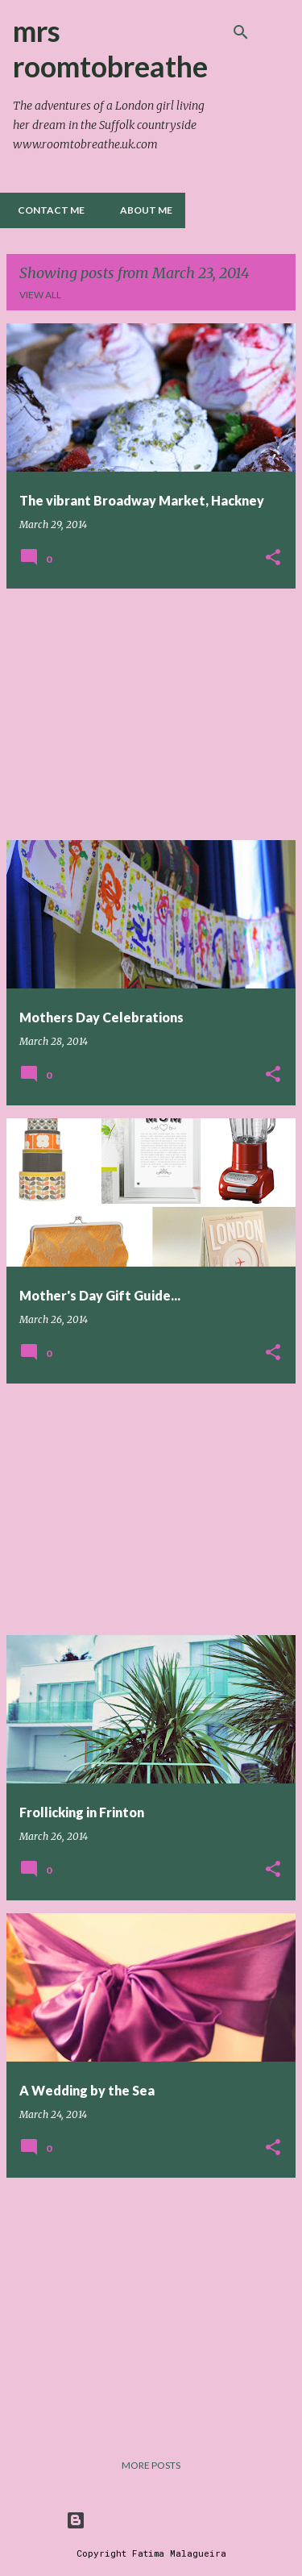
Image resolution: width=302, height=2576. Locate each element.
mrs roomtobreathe (110, 48)
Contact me (46, 210)
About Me (141, 210)
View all (40, 295)
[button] (273, 558)
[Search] (240, 32)
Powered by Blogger (151, 2519)
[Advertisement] (151, 714)
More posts (151, 2465)
